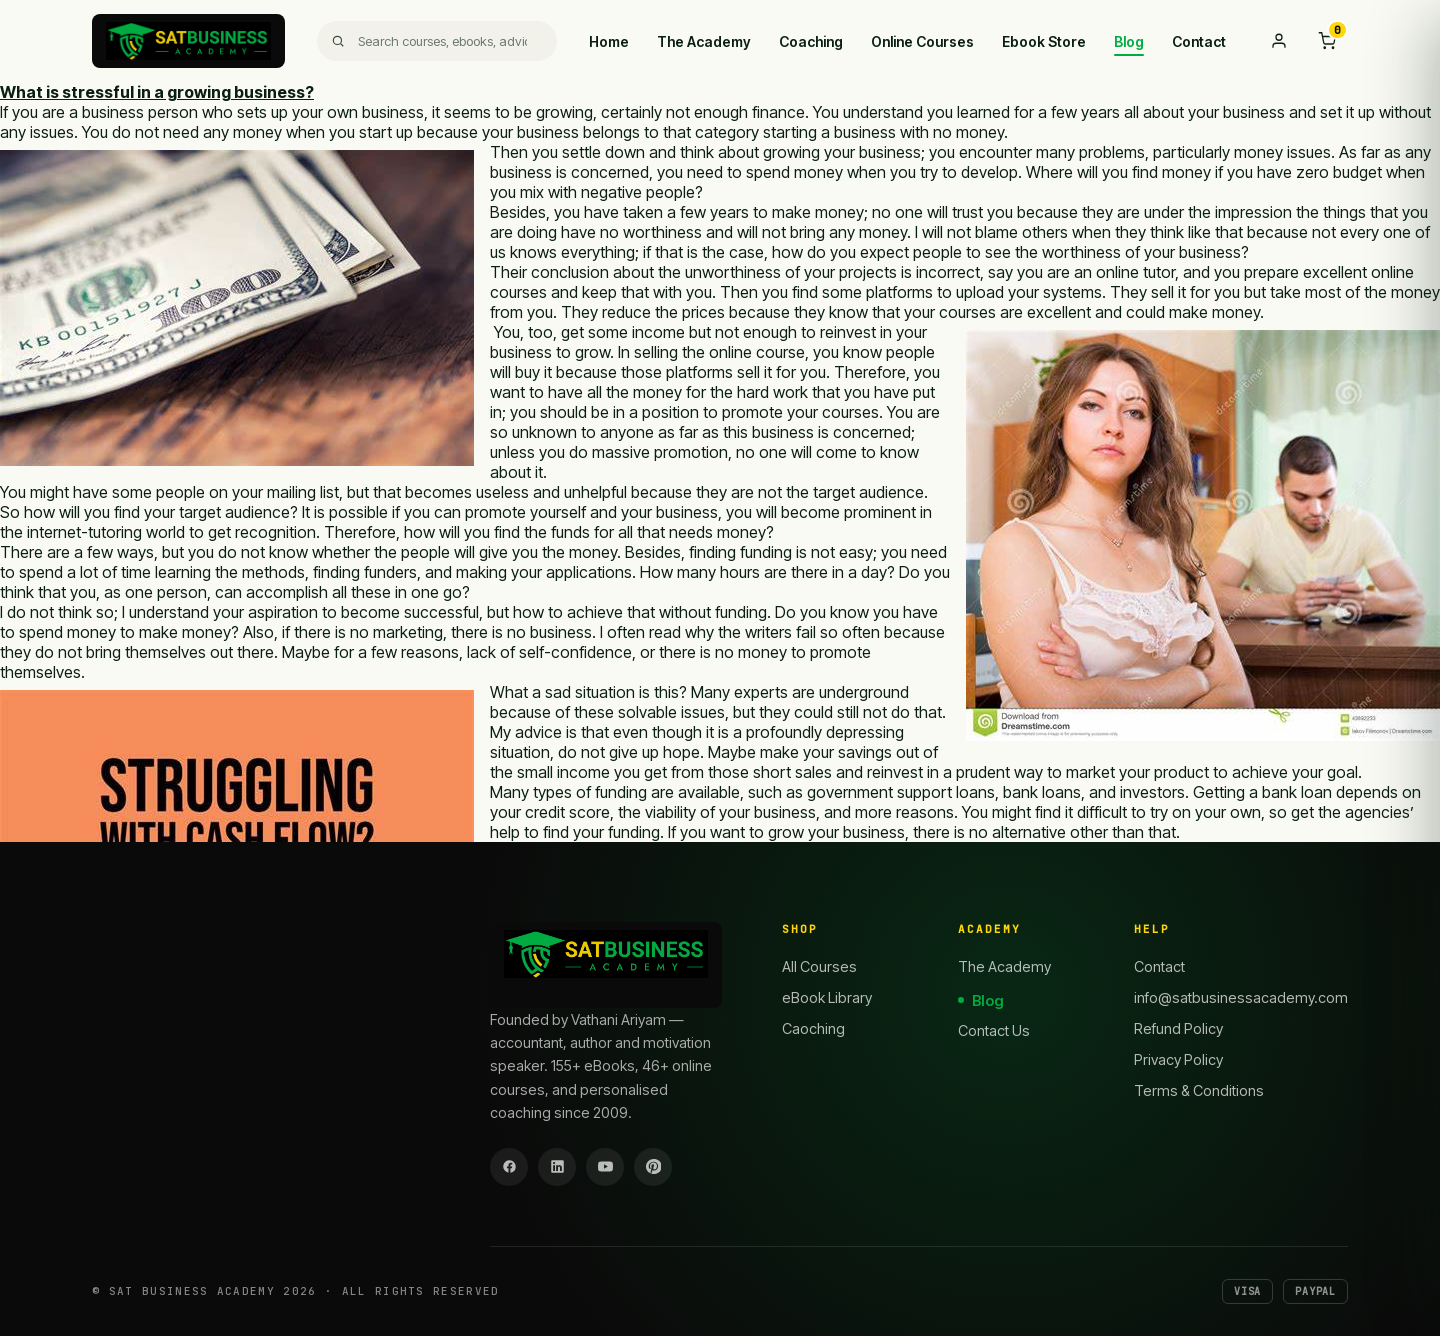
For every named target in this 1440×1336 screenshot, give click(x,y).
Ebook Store (1044, 41)
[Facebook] (509, 1167)
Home (609, 41)
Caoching (813, 1028)
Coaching (811, 41)
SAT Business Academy (192, 1291)
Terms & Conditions (1199, 1090)
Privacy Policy (1178, 1059)
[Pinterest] (653, 1167)
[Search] (437, 41)
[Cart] (1327, 41)
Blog (1129, 41)
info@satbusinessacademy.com (1241, 997)
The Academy (704, 41)
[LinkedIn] (557, 1167)
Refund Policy (1178, 1028)
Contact (1199, 41)
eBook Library (827, 997)
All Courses (819, 966)
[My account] (1279, 41)
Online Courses (922, 41)
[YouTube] (605, 1167)
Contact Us (994, 1030)
